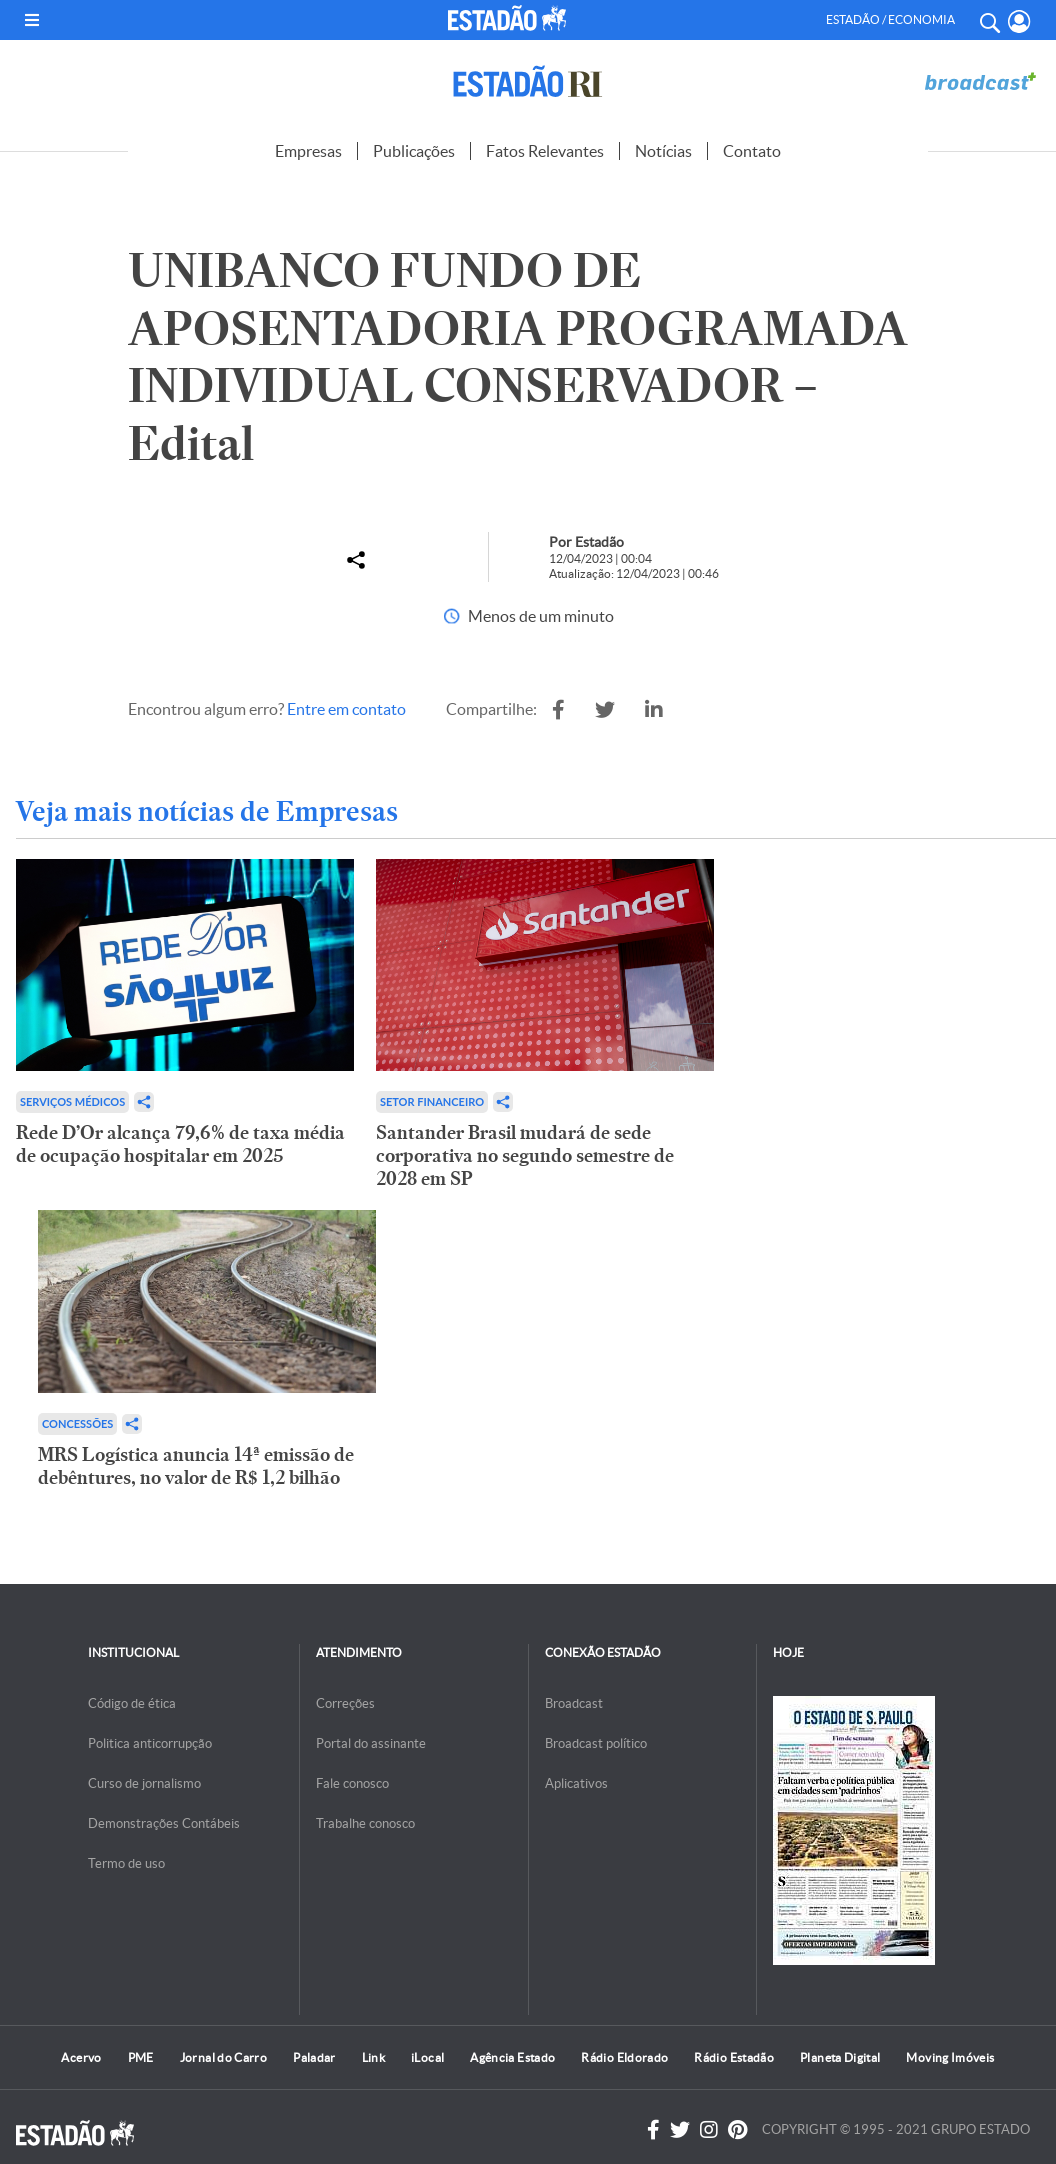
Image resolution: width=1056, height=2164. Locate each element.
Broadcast (574, 1703)
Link (373, 2057)
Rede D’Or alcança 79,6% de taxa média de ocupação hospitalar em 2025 (180, 1144)
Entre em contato (346, 709)
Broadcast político (596, 1743)
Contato (752, 151)
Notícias (663, 151)
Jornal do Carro (223, 2057)
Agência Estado (512, 2057)
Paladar (314, 2057)
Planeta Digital (840, 2057)
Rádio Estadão (734, 2057)
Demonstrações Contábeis (164, 1823)
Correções (345, 1703)
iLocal (427, 2057)
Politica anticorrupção (150, 1743)
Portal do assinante (371, 1743)
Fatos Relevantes (545, 151)
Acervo (81, 2057)
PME (141, 2057)
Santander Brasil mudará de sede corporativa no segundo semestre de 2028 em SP (525, 1155)
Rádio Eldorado (624, 2057)
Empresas (308, 151)
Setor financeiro (432, 1101)
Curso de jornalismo (144, 1783)
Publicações (414, 151)
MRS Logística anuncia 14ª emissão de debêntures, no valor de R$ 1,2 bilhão (196, 1466)
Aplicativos (576, 1783)
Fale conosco (352, 1783)
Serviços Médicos (72, 1101)
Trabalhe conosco (365, 1823)
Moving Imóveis (950, 2057)
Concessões (77, 1423)
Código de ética (132, 1703)
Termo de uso (126, 1863)
